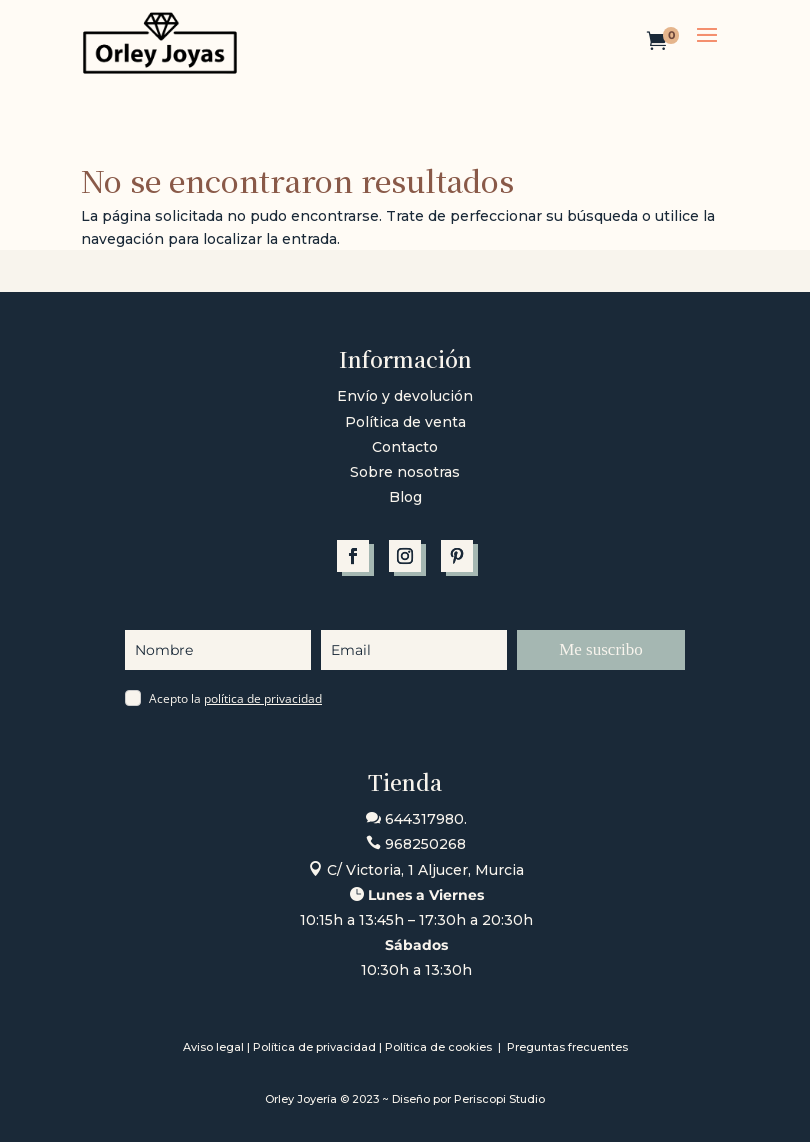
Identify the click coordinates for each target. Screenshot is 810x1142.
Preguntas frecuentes (567, 1047)
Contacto (405, 447)
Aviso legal (213, 1047)
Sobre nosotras (405, 472)
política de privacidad (263, 698)
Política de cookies (440, 1047)
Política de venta (405, 422)
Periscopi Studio (499, 1099)
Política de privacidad (314, 1047)
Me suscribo (601, 649)
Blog (405, 497)
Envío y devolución (405, 396)
